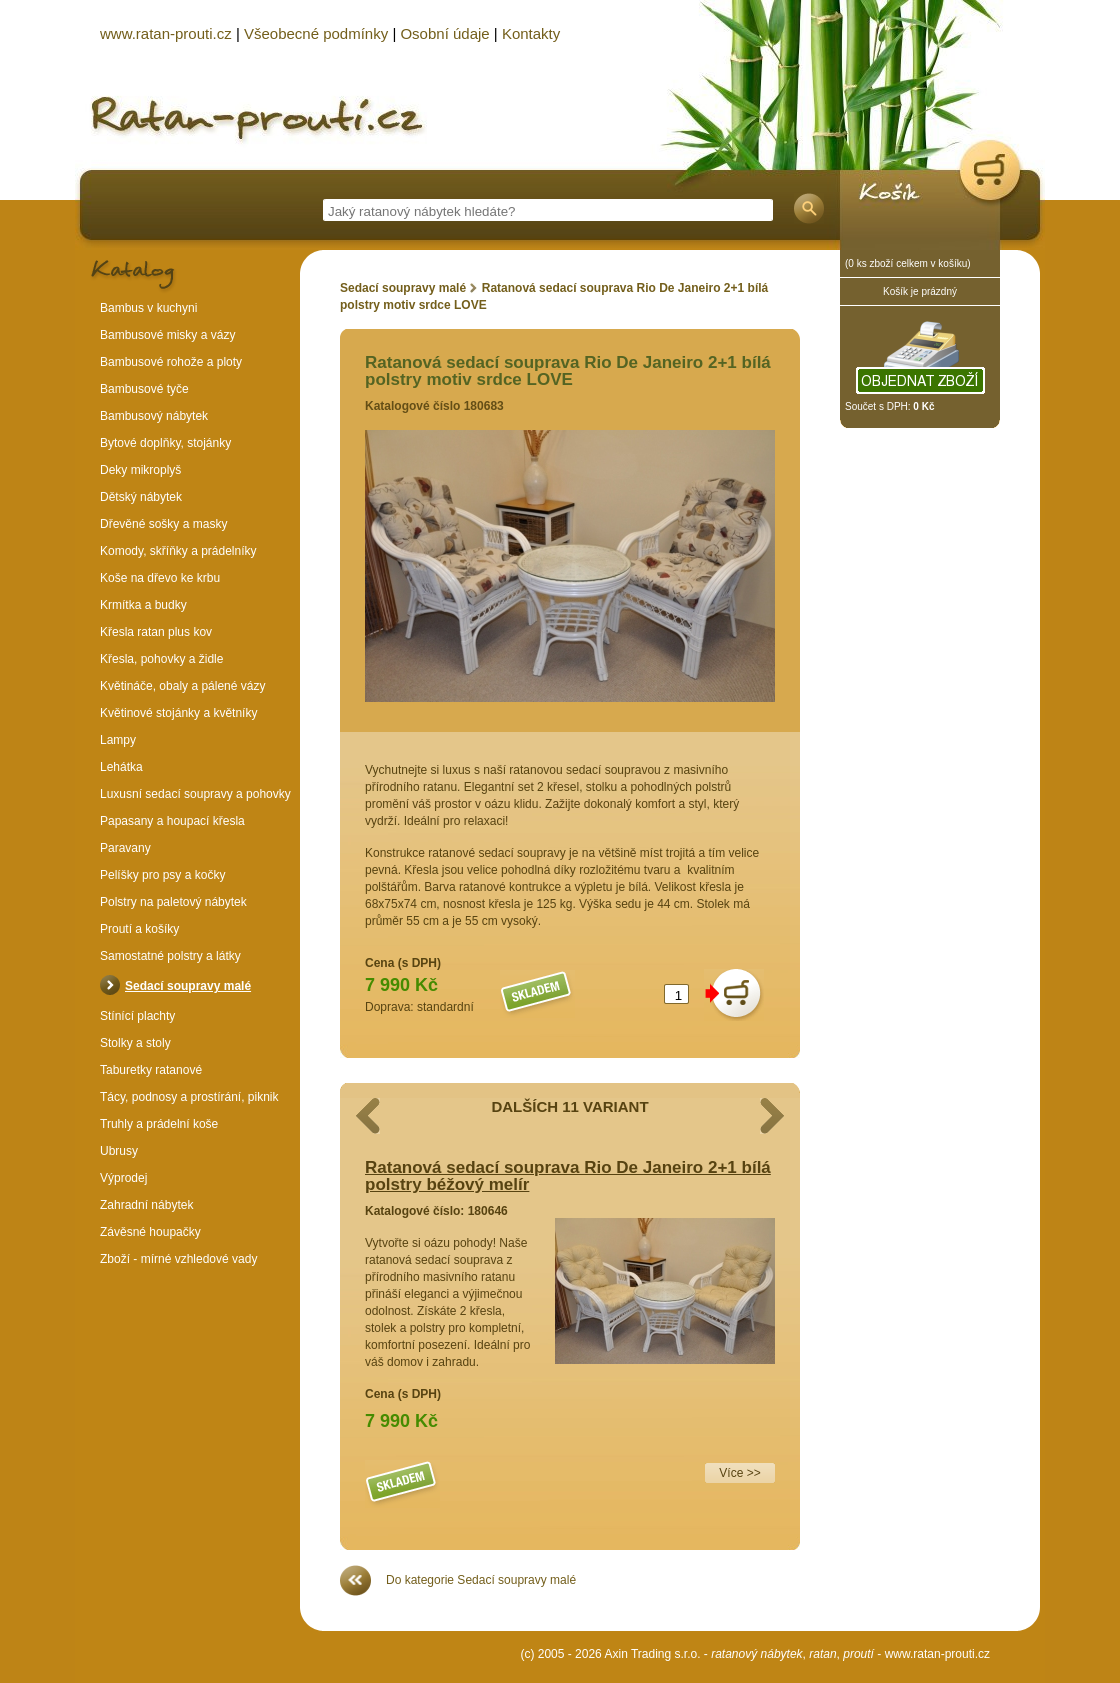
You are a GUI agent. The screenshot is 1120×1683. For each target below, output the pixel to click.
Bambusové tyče (144, 389)
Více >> (739, 1473)
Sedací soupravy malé (403, 288)
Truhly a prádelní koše (159, 1124)
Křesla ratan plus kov (156, 632)
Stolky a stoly (135, 1043)
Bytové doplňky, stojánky (165, 443)
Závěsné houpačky (150, 1232)
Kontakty (531, 33)
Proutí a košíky (139, 929)
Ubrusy (119, 1151)
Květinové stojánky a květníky (178, 713)
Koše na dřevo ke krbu (160, 578)
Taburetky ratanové (151, 1070)
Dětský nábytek (141, 497)
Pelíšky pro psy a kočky (162, 875)
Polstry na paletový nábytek (173, 902)
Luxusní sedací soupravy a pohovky (195, 794)
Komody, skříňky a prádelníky (178, 551)
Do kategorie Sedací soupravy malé (481, 1580)
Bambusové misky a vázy (167, 335)
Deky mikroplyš (140, 470)
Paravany (125, 848)
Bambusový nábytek (154, 416)
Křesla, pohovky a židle (161, 659)
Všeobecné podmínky (316, 33)
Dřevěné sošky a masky (163, 524)
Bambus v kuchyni (148, 308)
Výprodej (123, 1178)
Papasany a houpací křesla (172, 821)
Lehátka (121, 767)
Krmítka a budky (143, 605)
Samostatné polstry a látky (170, 956)
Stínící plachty (137, 1016)
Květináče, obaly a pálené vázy (182, 686)
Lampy (118, 740)
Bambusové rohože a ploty (171, 362)
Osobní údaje (444, 33)
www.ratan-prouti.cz (937, 1654)
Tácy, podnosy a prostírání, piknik (189, 1097)
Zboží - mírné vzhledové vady (178, 1259)
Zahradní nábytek (146, 1205)
